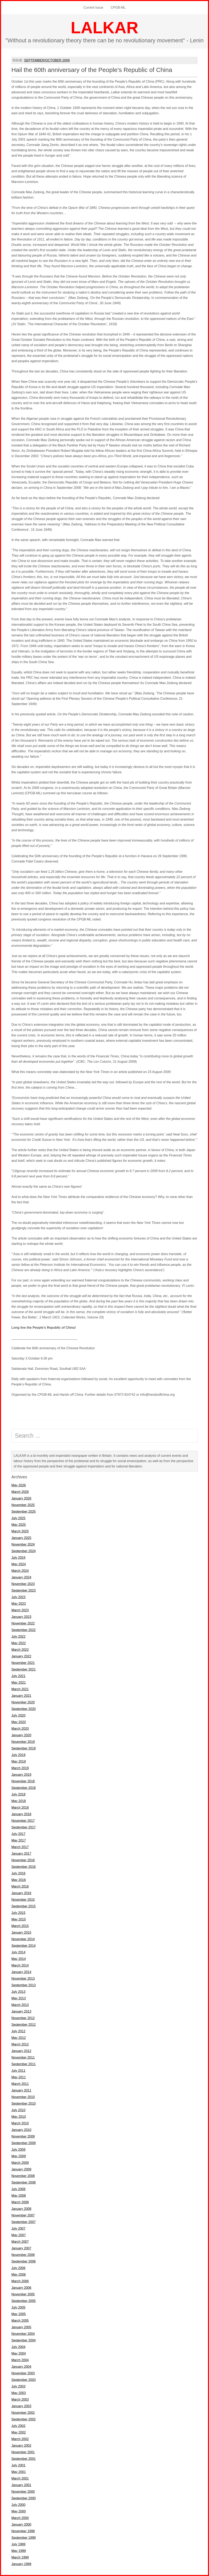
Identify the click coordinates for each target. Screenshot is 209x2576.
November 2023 (23, 1584)
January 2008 (21, 2209)
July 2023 (18, 1597)
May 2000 (18, 2511)
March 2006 (20, 2281)
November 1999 (23, 2531)
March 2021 (20, 1689)
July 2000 (18, 2505)
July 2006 (18, 2268)
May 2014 (18, 1959)
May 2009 (18, 2156)
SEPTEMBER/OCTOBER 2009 (47, 60)
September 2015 (23, 1906)
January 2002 (21, 2445)
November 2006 (23, 2255)
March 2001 (20, 2478)
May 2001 (18, 2472)
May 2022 (18, 1643)
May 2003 (18, 2393)
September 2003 (23, 2380)
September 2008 (23, 2182)
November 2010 (23, 2097)
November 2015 (23, 1899)
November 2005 (23, 2294)
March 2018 (20, 1807)
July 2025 (18, 1518)
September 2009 (23, 2143)
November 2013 (23, 1978)
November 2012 (23, 2018)
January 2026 (21, 1498)
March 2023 (20, 1610)
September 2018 (23, 1788)
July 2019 (18, 1755)
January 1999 (21, 2564)
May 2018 (18, 1801)
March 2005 (20, 2320)
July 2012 (18, 2031)
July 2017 (18, 1834)
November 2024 (23, 1544)
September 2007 (23, 2222)
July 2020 (18, 1715)
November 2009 (23, 2136)
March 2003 (20, 2399)
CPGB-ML (118, 7)
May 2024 (18, 1564)
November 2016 (23, 1860)
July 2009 (18, 2149)
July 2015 (18, 1913)
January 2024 (21, 1577)
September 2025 (23, 1511)
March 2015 (20, 1926)
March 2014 (20, 1965)
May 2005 (18, 2314)
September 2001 (23, 2458)
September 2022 (23, 1630)
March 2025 (20, 1531)
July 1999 (18, 2544)
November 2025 (23, 1505)
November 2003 (23, 2373)
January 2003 (21, 2406)
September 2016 (23, 1866)
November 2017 (23, 1820)
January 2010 (21, 2130)
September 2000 (23, 2498)
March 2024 (20, 1570)
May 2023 (18, 1603)
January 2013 (21, 2011)
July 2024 (18, 1557)
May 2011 (18, 2077)
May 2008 (18, 2195)
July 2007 (18, 2228)
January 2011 (21, 2090)
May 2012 (18, 2038)
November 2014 (23, 1939)
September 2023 (23, 1590)
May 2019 (18, 1761)
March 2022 (20, 1649)
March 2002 (20, 2439)
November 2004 (23, 2334)
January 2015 (21, 1932)
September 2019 (23, 1748)
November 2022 (23, 1623)
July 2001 (18, 2465)
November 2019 (23, 1742)
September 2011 (23, 2064)
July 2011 (18, 2070)
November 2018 (23, 1781)
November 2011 (23, 2057)
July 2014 (18, 1952)
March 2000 (20, 2518)
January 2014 (21, 1972)
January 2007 (21, 2248)
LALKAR (104, 27)
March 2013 (20, 2005)
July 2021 (18, 1676)
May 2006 (18, 2274)
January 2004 (21, 2366)
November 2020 (23, 1702)
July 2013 (18, 1991)
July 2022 (18, 1636)
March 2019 (20, 1768)
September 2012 (23, 2024)
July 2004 (18, 2347)
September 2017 (23, 1827)
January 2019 (21, 1774)
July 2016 (18, 1873)
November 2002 (23, 2412)
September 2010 (23, 2103)
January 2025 (21, 1538)
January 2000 (21, 2524)
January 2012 (21, 2051)
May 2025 (18, 1524)
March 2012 (20, 2044)
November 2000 (23, 2491)
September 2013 (23, 1985)
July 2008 (18, 2189)
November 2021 (23, 1663)
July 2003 (18, 2386)
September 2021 (23, 1669)
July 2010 (18, 2110)
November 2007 (23, 2215)
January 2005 (21, 2327)
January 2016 (21, 1893)
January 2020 (21, 1735)
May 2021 (18, 1682)
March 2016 (20, 1886)
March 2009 (20, 2162)
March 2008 (20, 2202)
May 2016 (18, 1880)
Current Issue (93, 7)
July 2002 (18, 2426)
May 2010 (18, 2116)
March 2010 (20, 2123)
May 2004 (18, 2353)
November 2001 (23, 2452)
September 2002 (23, 2419)
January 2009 (21, 2169)
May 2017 (18, 1840)
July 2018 (18, 1794)
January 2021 (21, 1695)
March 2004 (20, 2360)
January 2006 (21, 2287)
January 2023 (21, 1617)
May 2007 (18, 2235)
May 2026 (18, 1485)
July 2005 (18, 2307)
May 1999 (18, 2551)
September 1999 (23, 2537)
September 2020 (23, 1709)
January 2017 (21, 1853)
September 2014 (23, 1945)
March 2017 (20, 1847)
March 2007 (20, 2241)
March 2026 (20, 1492)
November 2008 (23, 2176)
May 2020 (18, 1722)
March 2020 (20, 1728)
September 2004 (23, 2340)
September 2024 (23, 1551)
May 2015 (18, 1919)
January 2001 (21, 2485)
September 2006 (23, 2261)
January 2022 (21, 1656)
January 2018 (21, 1814)
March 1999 (20, 2557)
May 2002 (18, 2432)
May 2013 (18, 1998)
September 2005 (23, 2301)
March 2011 (20, 2084)
